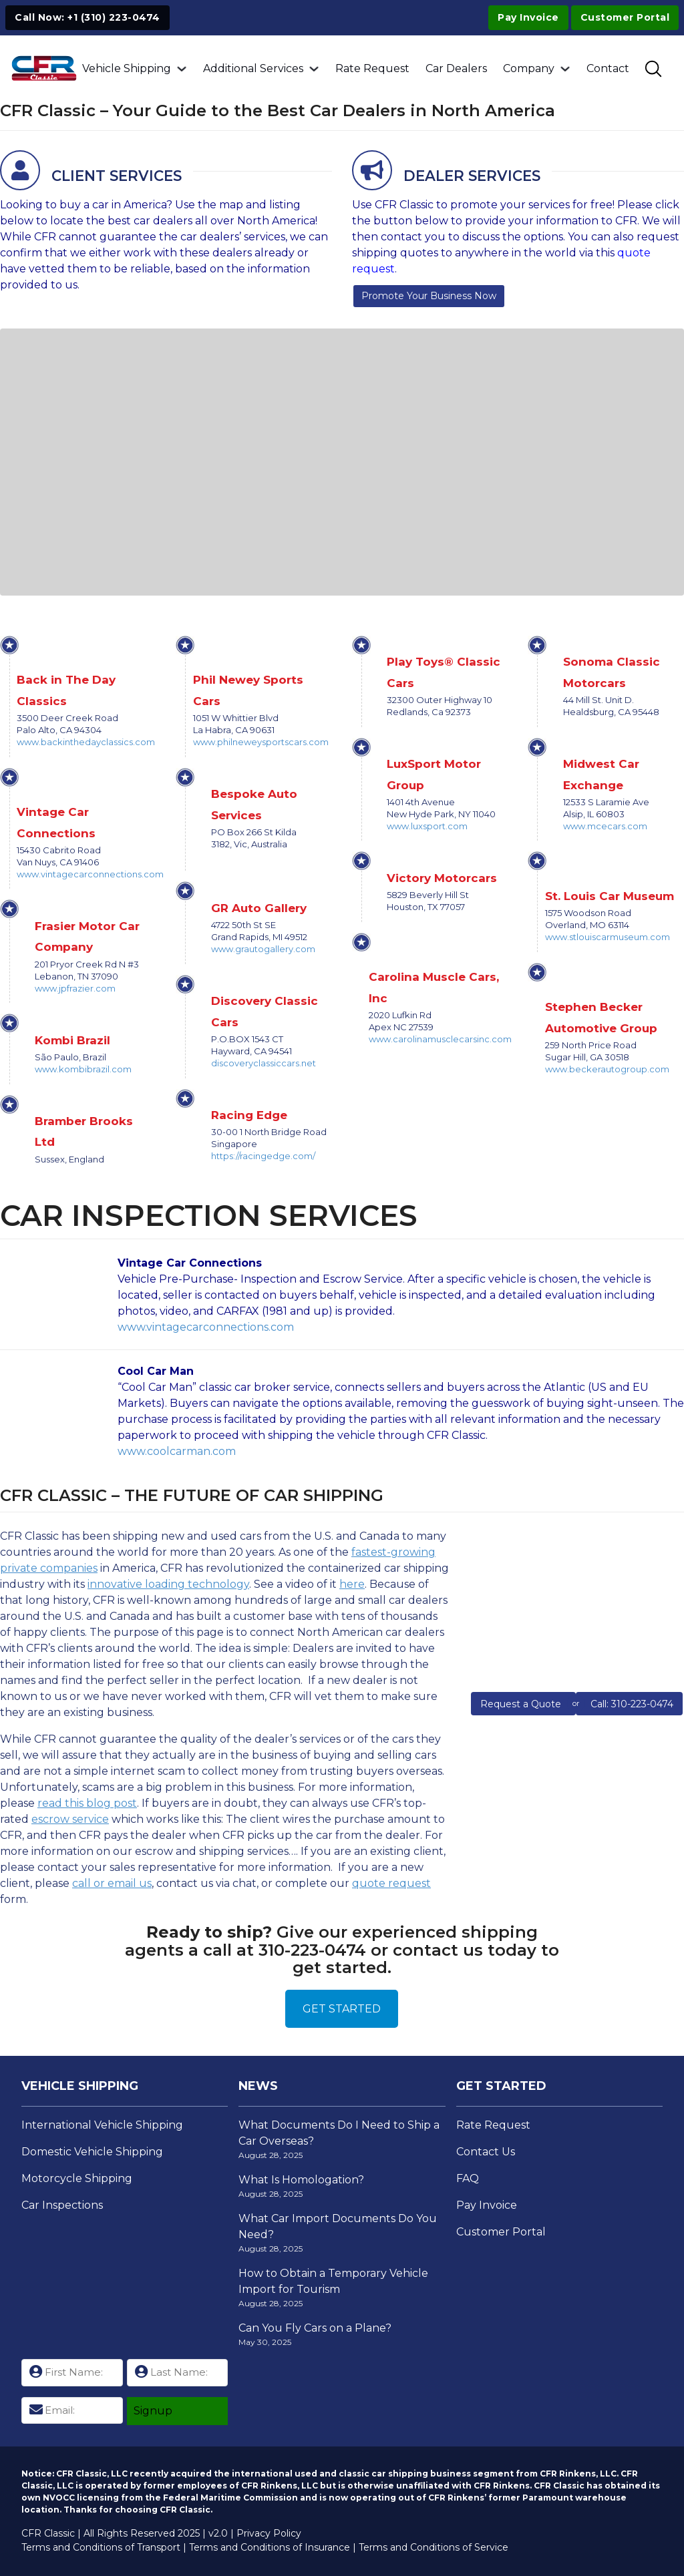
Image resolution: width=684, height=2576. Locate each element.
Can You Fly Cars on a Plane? (314, 2328)
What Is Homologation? (301, 2179)
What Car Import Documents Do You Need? (337, 2226)
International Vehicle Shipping (102, 2125)
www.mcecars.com (605, 826)
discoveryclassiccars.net (263, 1063)
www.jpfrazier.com (75, 988)
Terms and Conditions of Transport (100, 2547)
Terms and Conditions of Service (433, 2547)
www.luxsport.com (427, 826)
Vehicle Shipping (126, 68)
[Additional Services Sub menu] (314, 69)
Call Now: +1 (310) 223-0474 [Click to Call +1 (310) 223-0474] (87, 17)
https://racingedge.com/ (263, 1155)
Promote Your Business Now (428, 296)
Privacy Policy (268, 2533)
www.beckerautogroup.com (607, 1069)
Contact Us (485, 2151)
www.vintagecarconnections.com (90, 874)
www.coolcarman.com (177, 1451)
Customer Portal (501, 2231)
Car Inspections (62, 2205)
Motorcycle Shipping (76, 2178)
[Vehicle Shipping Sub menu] (182, 69)
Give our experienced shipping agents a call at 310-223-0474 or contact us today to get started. (342, 1949)
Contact (607, 68)
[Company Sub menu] (565, 69)
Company (528, 68)
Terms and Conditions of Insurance (269, 2547)
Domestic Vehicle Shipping (92, 2151)
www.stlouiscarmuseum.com (607, 936)
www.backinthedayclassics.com (86, 741)
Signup (153, 2410)
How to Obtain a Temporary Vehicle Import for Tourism (333, 2281)
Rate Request (372, 68)
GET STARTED (342, 2008)
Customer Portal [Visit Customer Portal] (625, 17)
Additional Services (253, 68)
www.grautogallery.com (263, 948)
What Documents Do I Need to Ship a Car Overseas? (339, 2133)
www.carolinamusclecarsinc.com (440, 1039)
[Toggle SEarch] (653, 68)
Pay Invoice (528, 17)
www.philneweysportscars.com (261, 741)
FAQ (467, 2178)
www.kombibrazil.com (83, 1069)
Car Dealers (456, 68)
